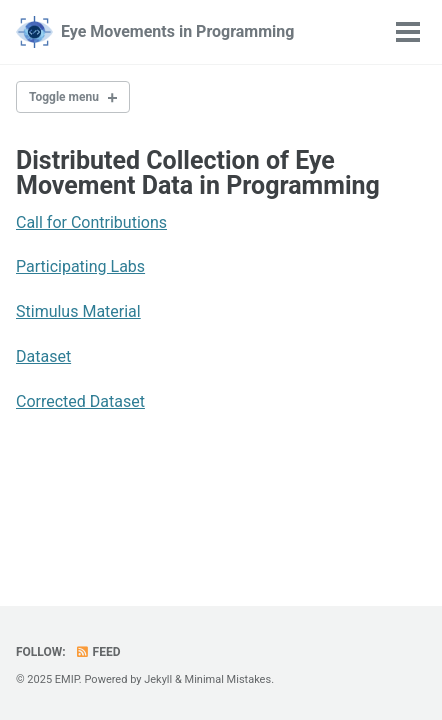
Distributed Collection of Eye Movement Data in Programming (198, 173)
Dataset (43, 356)
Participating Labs (80, 266)
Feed (98, 652)
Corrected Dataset (80, 401)
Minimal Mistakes (228, 679)
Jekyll (158, 679)
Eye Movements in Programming (178, 31)
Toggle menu (64, 97)
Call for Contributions (91, 222)
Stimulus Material (78, 311)
